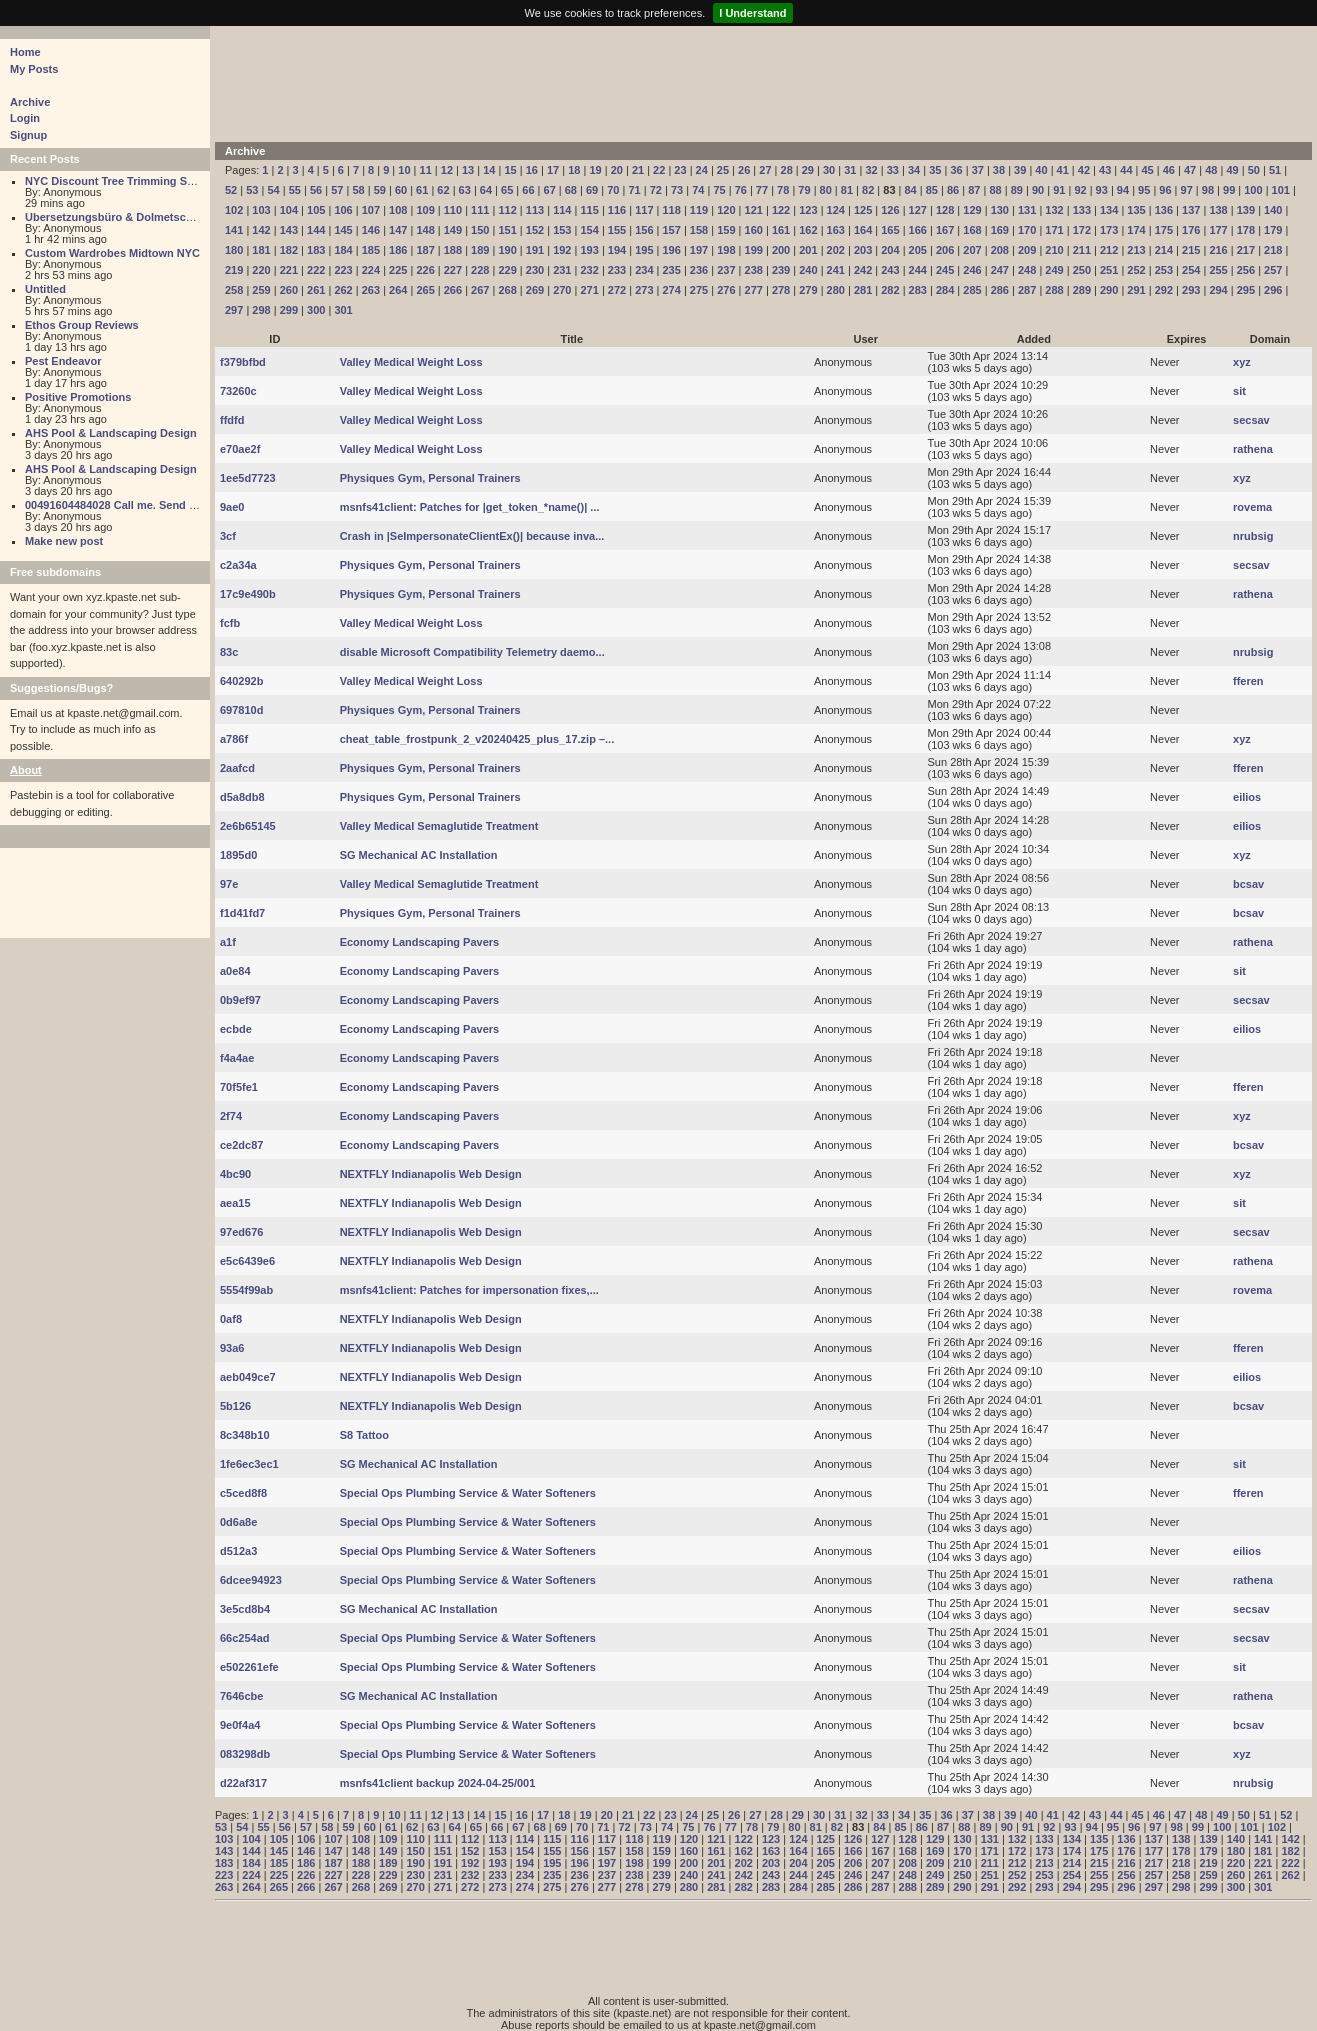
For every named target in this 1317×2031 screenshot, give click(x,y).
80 (826, 190)
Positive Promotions (78, 397)
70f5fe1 (239, 1087)
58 (358, 190)
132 (1054, 210)
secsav (1251, 420)
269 (535, 290)
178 (1246, 230)
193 (589, 250)
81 (847, 190)
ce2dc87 (241, 1145)
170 (1027, 230)
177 (1218, 230)
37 (978, 170)
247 (1000, 270)
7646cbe (241, 1696)
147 (398, 230)
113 (535, 210)
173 (1109, 230)
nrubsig (1253, 536)
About (26, 770)
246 (972, 270)
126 (890, 210)
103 (261, 210)
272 (617, 290)
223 (343, 270)
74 (698, 190)
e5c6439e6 (247, 1261)
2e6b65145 (248, 826)
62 (443, 190)
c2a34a (238, 565)
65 (507, 190)
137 (1191, 210)
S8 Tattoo (364, 1435)
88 (995, 190)
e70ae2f (240, 449)
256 (1246, 270)
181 (261, 250)
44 (1126, 170)
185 (371, 250)
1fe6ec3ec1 (249, 1464)
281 (863, 290)
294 (1218, 290)
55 (295, 190)
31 (850, 170)
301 (343, 310)
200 (781, 250)
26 (744, 170)
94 (1123, 190)
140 (1273, 210)
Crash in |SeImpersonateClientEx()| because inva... (472, 536)
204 (890, 250)
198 (726, 250)
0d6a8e (238, 1522)
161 (781, 230)
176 (1191, 230)
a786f (234, 739)
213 (1136, 250)
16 (532, 170)
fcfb (230, 623)
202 (836, 250)
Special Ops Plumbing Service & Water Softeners (468, 1493)
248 (1027, 270)
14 (489, 170)
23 (680, 170)
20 (617, 170)
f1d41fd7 (242, 913)
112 (507, 210)
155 (617, 230)
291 (1136, 290)
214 (1164, 250)
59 (380, 190)
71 (634, 190)
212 (1109, 250)
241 (836, 270)
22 (659, 170)
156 (644, 230)
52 (231, 190)
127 (918, 210)
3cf (228, 536)
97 (1187, 190)
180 (234, 250)
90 (1038, 190)
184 (343, 250)
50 (1254, 170)
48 (1211, 170)
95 (1144, 190)
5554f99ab (246, 1290)
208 (1000, 250)
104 (289, 210)
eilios (1247, 797)
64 (486, 190)
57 (337, 190)
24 (702, 170)
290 (1109, 290)
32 (871, 170)
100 (1253, 190)
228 (480, 270)
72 (656, 190)
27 (765, 170)
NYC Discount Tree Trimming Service (122, 181)
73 (677, 190)
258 (234, 290)
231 (562, 270)
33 (893, 170)
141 (234, 230)
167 (945, 230)
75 (719, 190)
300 (316, 310)
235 (672, 270)
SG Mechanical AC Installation (419, 855)
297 (234, 310)
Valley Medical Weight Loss (411, 362)
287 (1027, 290)
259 (261, 290)
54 (273, 190)
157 (672, 230)
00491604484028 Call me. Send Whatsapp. (135, 505)
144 (316, 230)
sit (1239, 391)
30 (829, 170)
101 (1281, 190)
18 (574, 170)
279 (808, 290)
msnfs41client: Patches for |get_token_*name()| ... (470, 507)
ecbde (236, 1029)
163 (836, 230)
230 (535, 270)
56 (316, 190)
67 (550, 190)
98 (1208, 190)
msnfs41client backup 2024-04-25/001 (438, 1783)
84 (911, 190)
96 (1165, 190)
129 (972, 210)
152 (535, 230)
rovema (1252, 507)
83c (229, 652)
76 (741, 190)
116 (617, 210)
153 (562, 230)
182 (289, 250)
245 (945, 270)
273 (644, 290)
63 (465, 190)
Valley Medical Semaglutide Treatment (439, 826)
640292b (241, 681)
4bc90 (235, 1174)
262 (343, 290)
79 (804, 190)
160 (754, 230)
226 (425, 270)
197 (699, 250)
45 (1148, 170)
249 (1054, 270)
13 (468, 170)
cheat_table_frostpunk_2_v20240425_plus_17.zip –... (477, 739)
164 (863, 230)
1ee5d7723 (248, 478)
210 (1054, 250)
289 (1082, 290)
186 (398, 250)
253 (1164, 270)
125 (863, 210)
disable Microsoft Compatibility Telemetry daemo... (472, 652)
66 (528, 190)
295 (1246, 290)
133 (1082, 210)
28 (787, 170)
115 (589, 210)
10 (404, 170)
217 (1246, 250)
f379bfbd (243, 362)
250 (1082, 270)
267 (480, 290)
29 (808, 170)
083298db (245, 1754)
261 (316, 290)
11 (426, 170)
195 (644, 250)
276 (726, 290)
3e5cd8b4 (245, 1609)
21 (638, 170)
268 (507, 290)
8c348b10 (245, 1435)
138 (1218, 210)
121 (754, 210)
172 (1082, 230)
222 (316, 270)
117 (644, 210)
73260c (238, 391)
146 (371, 230)
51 (1275, 170)
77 (762, 190)
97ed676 (241, 1232)
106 (343, 210)
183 (316, 250)
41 (1063, 170)
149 (453, 230)
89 (1017, 190)
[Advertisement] (710, 82)
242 (863, 270)
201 (808, 250)
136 (1164, 210)
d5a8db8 (242, 797)
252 (1136, 270)
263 (371, 290)
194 (617, 250)
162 (808, 230)
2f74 (231, 1116)
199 (754, 250)
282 (890, 290)
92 (1080, 190)
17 (553, 170)
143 (289, 230)
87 (974, 190)
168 (972, 230)
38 (999, 170)
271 (589, 290)
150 (480, 230)
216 (1218, 250)
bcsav (1248, 884)
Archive (30, 102)
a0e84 (235, 971)
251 (1109, 270)
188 (453, 250)
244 (918, 270)
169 (1000, 230)
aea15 (235, 1203)
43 (1105, 170)
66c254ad (245, 1638)
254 (1191, 270)
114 (562, 210)
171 (1054, 230)
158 (699, 230)
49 (1232, 170)
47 (1190, 170)
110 (453, 210)
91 (1059, 190)
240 (808, 270)
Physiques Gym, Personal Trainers (430, 478)
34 (914, 170)
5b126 (235, 1406)
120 (726, 210)
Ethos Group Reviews (82, 325)
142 (261, 230)
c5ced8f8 (243, 1493)
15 (510, 170)
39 (1020, 170)
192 (562, 250)
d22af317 (243, 1783)
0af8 (231, 1319)
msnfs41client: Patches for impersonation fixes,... (469, 1290)
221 (289, 270)
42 (1084, 170)
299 (289, 310)
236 (699, 270)
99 (1229, 190)
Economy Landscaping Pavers (420, 942)
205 (918, 250)
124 (836, 210)
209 (1027, 250)
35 (935, 170)
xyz (1242, 362)
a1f (228, 942)
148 (425, 230)
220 (261, 270)
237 (726, 270)
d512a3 (238, 1551)
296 (1273, 290)
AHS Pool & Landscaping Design (111, 433)
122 (781, 210)
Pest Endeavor (63, 361)
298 (261, 310)
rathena (1253, 449)
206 (945, 250)
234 (644, 270)
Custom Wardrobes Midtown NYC (112, 253)
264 (398, 290)
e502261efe (249, 1667)
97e (229, 884)
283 (918, 290)
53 (252, 190)
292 (1164, 290)
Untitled (45, 289)
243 (890, 270)
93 (1102, 190)
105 (316, 210)
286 (1000, 290)
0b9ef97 (240, 1000)
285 (972, 290)
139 (1246, 210)
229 (507, 270)
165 (890, 230)
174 (1136, 230)
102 (234, 210)
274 (672, 290)
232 (589, 270)
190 (507, 250)
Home (25, 52)
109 (425, 210)
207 (972, 250)
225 (398, 270)
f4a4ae (237, 1058)
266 (453, 290)
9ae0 (232, 507)
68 (571, 190)
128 (945, 210)
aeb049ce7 (248, 1377)
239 (781, 270)
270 (562, 290)
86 (953, 190)
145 (343, 230)
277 (754, 290)
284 (945, 290)
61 (422, 190)
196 (672, 250)
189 (480, 250)
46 (1169, 170)
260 (289, 290)
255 (1218, 270)
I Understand (752, 13)
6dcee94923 (251, 1580)
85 (932, 190)
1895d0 (238, 855)
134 (1109, 210)
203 (863, 250)
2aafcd (237, 768)
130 (1000, 210)
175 (1164, 230)
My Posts (34, 69)
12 (447, 170)
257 (1273, 270)
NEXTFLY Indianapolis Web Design (431, 1174)
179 (1273, 230)
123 (808, 210)
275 (699, 290)
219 (234, 270)
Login (25, 118)
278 (781, 290)
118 (672, 210)
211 (1082, 250)
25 (723, 170)
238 (754, 270)
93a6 (232, 1348)
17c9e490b (248, 594)
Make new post (64, 541)
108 (398, 210)
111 (480, 210)
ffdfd (232, 420)
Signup (28, 135)
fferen (1248, 681)
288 (1054, 290)
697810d (241, 710)
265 (425, 290)
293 (1191, 290)
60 (401, 190)
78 (783, 190)
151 (507, 230)
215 (1191, 250)
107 (371, 210)
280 (836, 290)
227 (453, 270)
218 (1273, 250)
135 (1136, 210)
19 (595, 170)
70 (613, 190)
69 (592, 190)
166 (918, 230)
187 (425, 250)
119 (699, 210)
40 (1041, 170)
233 (617, 270)
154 (589, 230)
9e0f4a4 (240, 1725)
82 (868, 190)
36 (956, 170)
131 (1027, 210)
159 (726, 230)
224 (371, 270)
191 (535, 250)
